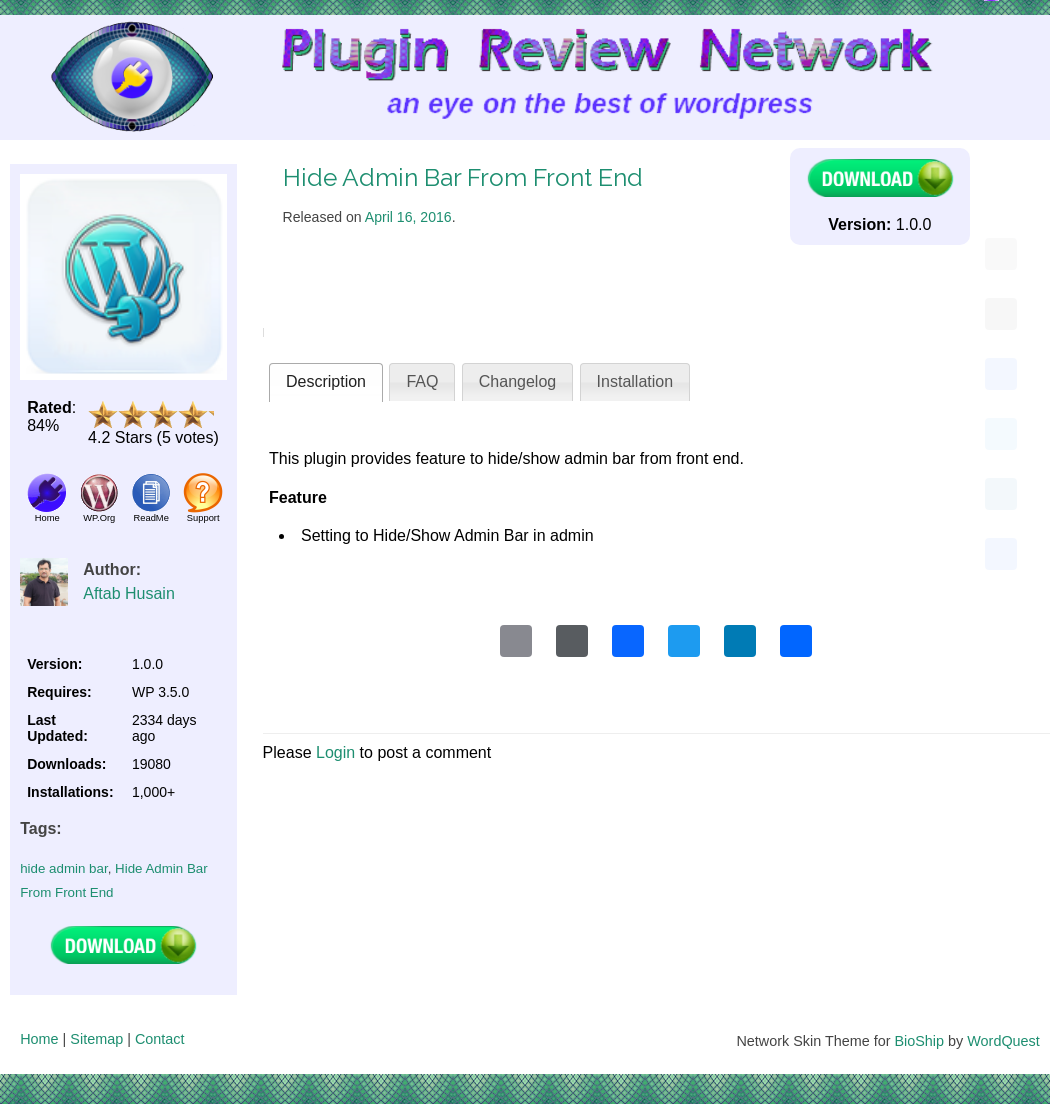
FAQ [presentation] (422, 381)
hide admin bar (63, 868)
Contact (160, 1039)
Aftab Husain (129, 593)
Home (39, 1039)
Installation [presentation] (635, 381)
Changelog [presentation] (517, 381)
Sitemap (96, 1039)
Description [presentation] (326, 381)
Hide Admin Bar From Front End (463, 177)
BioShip (919, 1041)
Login (335, 752)
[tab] (326, 382)
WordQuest (1003, 1041)
